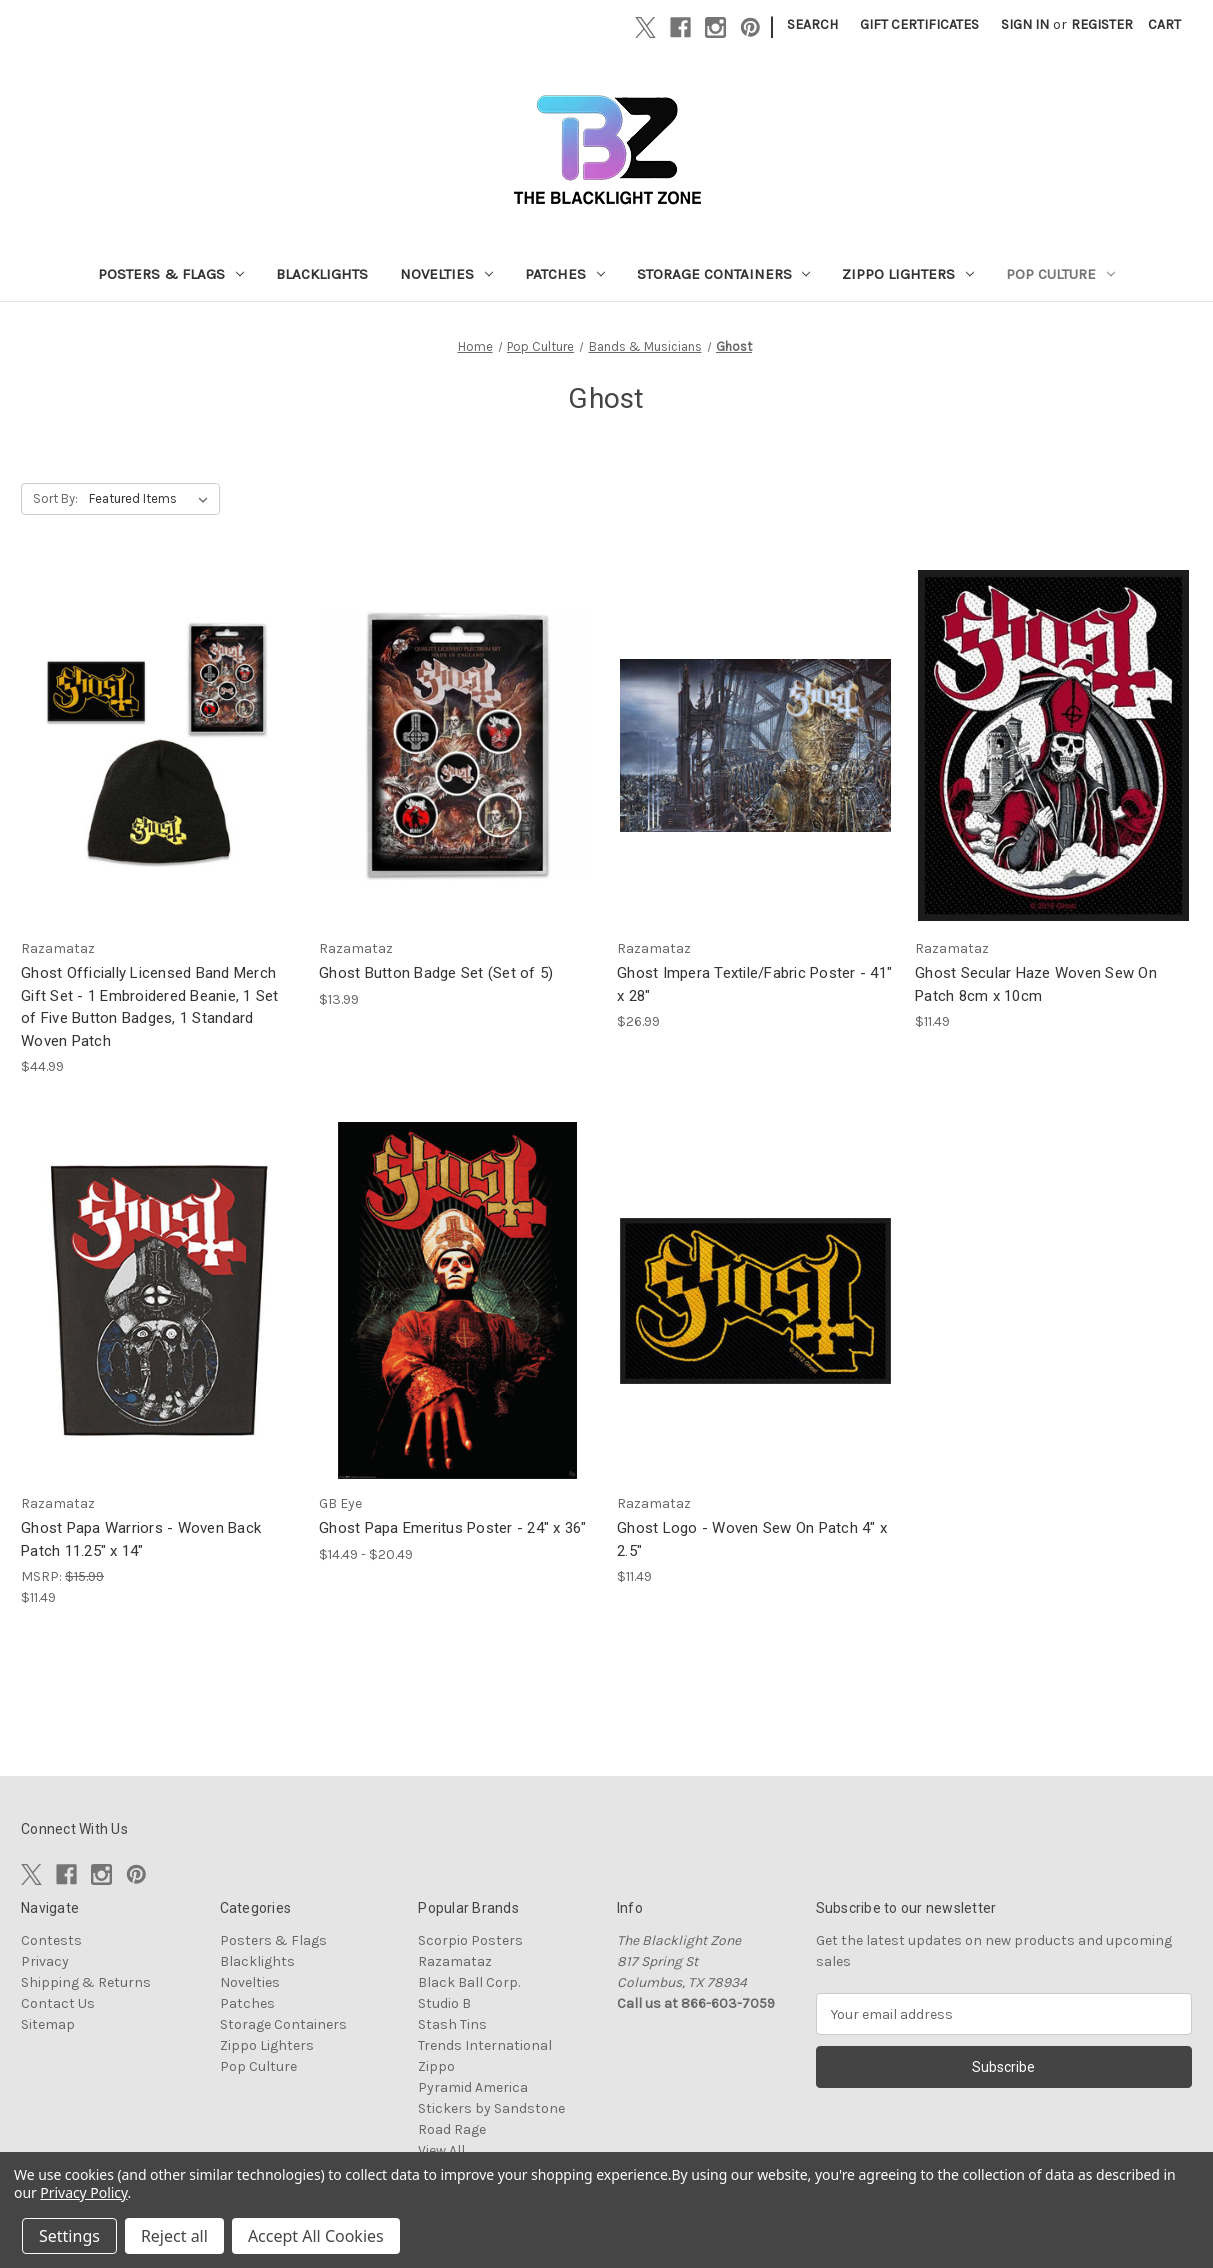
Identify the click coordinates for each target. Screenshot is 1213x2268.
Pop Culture (1060, 274)
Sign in (1025, 24)
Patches (565, 274)
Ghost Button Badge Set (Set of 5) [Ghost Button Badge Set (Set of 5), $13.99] (436, 973)
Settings (69, 2236)
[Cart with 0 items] (1164, 24)
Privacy (45, 1961)
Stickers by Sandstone (491, 2108)
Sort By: (55, 498)
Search (812, 24)
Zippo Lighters (908, 274)
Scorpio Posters (470, 1940)
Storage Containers (724, 274)
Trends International (485, 2045)
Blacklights (322, 274)
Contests (51, 1940)
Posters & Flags (171, 274)
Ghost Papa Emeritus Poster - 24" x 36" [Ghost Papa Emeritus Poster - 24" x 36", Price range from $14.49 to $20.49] (453, 1528)
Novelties (446, 274)
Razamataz (455, 1961)
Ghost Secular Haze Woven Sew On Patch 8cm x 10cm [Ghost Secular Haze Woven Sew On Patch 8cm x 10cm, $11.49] (1036, 984)
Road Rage (452, 2129)
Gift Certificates (919, 24)
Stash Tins (452, 2024)
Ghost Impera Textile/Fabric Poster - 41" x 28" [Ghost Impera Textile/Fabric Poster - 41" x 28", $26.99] (754, 984)
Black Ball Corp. (469, 1982)
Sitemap (48, 2024)
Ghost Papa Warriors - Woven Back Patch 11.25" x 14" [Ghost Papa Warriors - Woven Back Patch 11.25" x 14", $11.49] (141, 1539)
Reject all (174, 2236)
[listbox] (152, 499)
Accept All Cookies (316, 2236)
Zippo (436, 2066)
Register (1102, 24)
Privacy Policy (83, 2192)
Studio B (444, 2003)
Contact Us (58, 2003)
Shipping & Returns (86, 1982)
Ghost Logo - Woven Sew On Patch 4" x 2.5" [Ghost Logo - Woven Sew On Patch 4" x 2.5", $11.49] (752, 1539)
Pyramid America (473, 2087)
